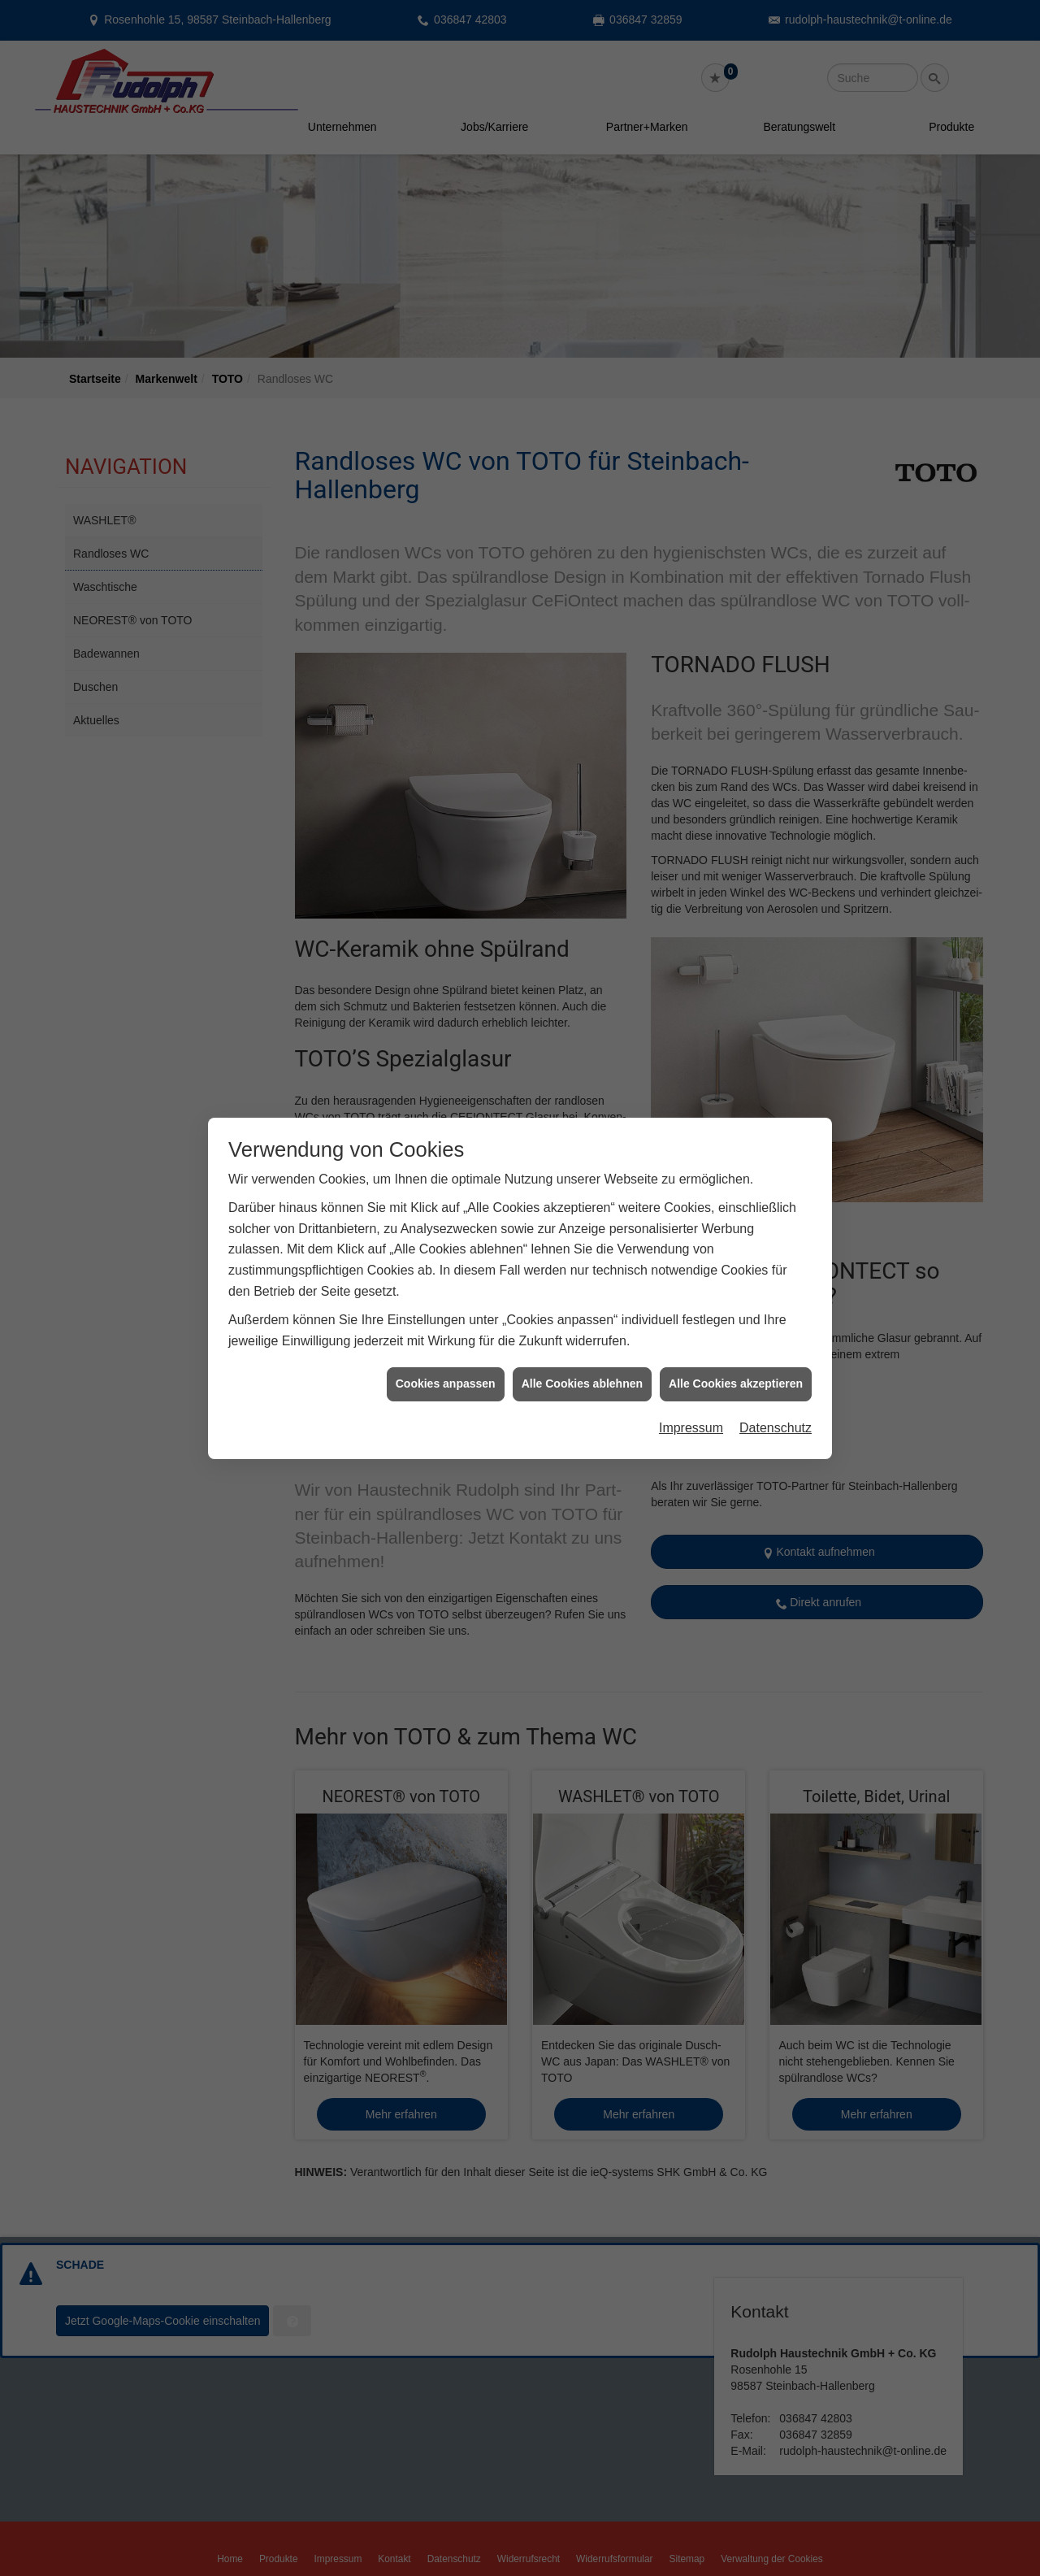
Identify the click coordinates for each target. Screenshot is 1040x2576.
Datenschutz (775, 1329)
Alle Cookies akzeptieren (736, 1285)
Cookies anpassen (446, 1285)
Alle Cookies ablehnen (582, 1285)
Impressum (691, 1329)
